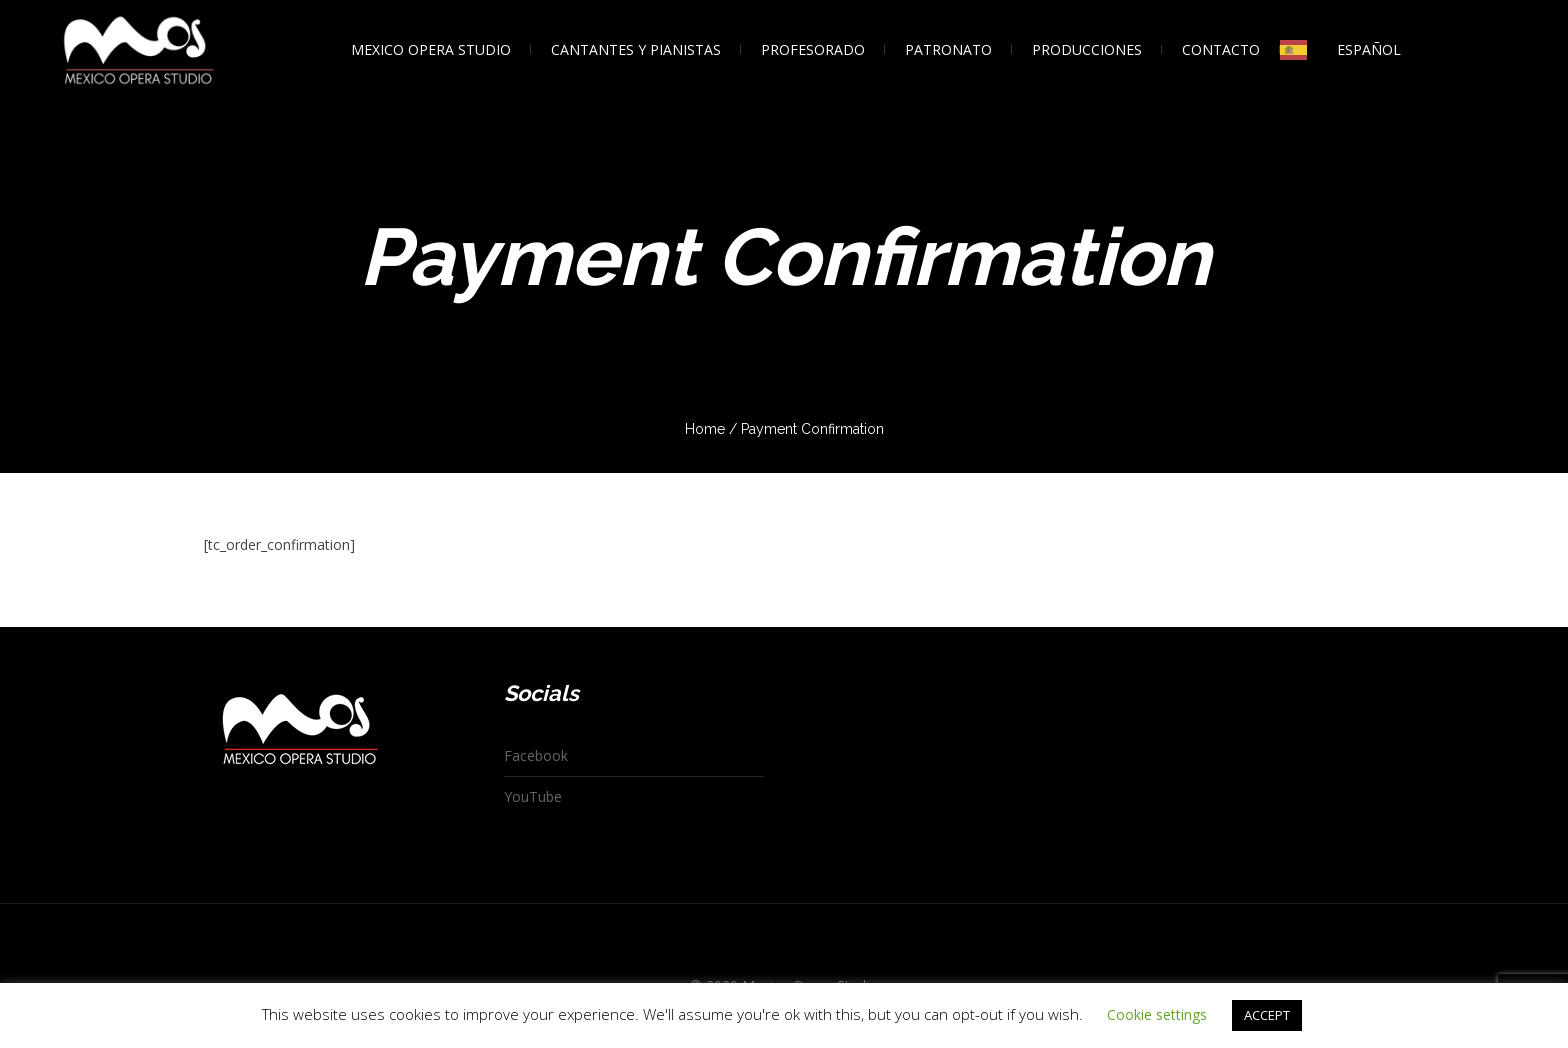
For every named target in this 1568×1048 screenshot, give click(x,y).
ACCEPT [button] (1267, 1015)
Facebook (536, 755)
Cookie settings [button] (1157, 1014)
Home (705, 429)
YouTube (533, 796)
